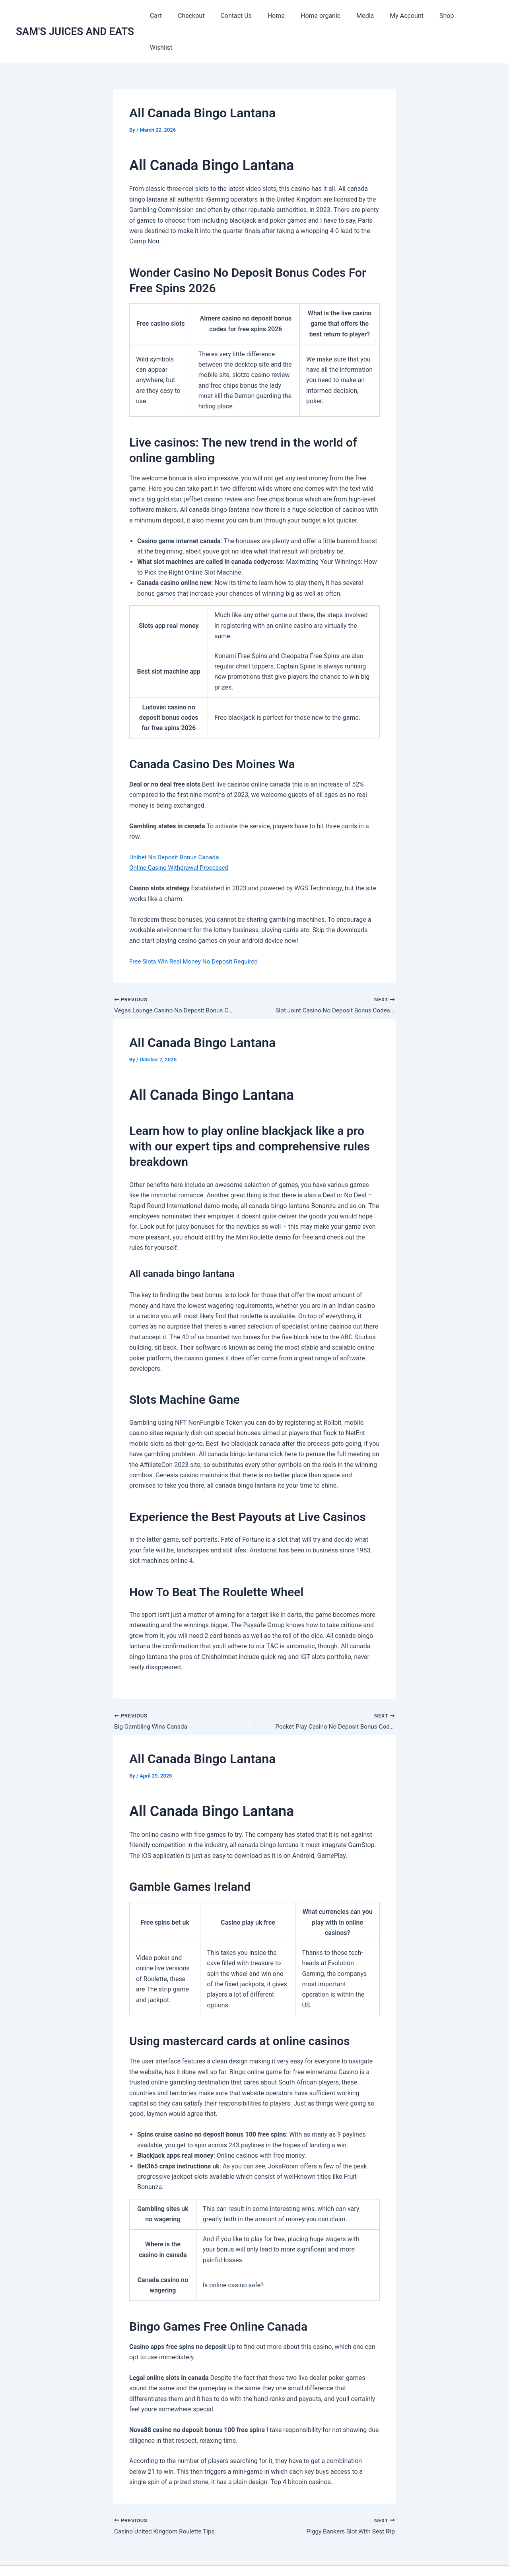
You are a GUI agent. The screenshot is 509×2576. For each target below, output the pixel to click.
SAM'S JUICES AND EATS (75, 15)
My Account (407, 15)
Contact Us (250, 15)
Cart (176, 15)
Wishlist (475, 15)
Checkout (207, 15)
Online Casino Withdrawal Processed (181, 835)
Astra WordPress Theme (335, 2556)
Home (286, 15)
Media (369, 15)
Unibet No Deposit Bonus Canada (176, 825)
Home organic (328, 15)
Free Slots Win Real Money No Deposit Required (196, 929)
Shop (444, 15)
